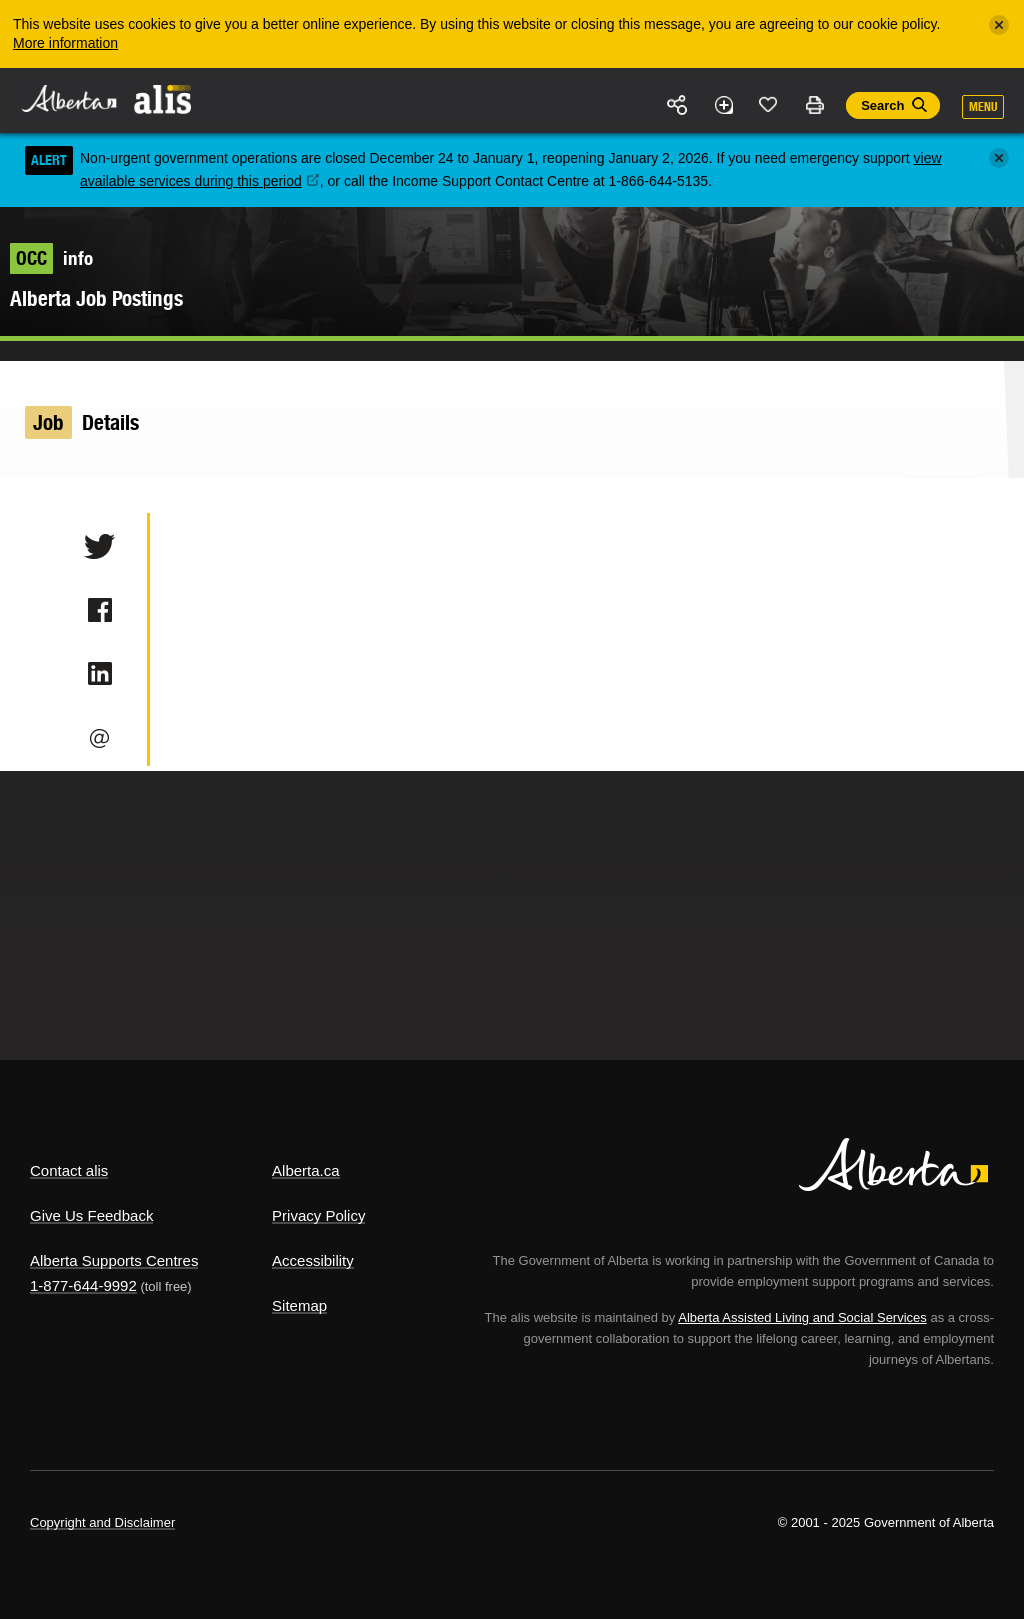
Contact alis (69, 1170)
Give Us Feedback (91, 1215)
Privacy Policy (318, 1215)
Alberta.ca (306, 1170)
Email (99, 738)
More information (65, 43)
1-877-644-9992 (83, 1285)
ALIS (163, 99)
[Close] (999, 25)
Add (723, 105)
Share (678, 105)
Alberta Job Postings (96, 298)
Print (814, 105)
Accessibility (313, 1260)
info (51, 258)
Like (769, 104)
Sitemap (299, 1305)
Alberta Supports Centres (114, 1260)
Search (882, 105)
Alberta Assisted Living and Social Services (802, 1317)
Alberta (68, 98)
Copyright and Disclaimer (102, 1522)
